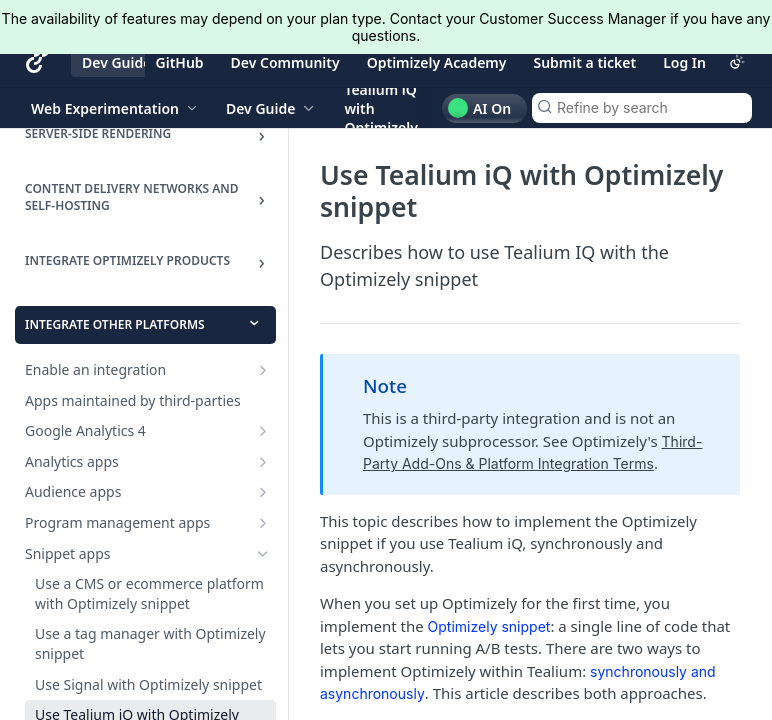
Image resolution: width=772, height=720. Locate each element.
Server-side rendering (98, 133)
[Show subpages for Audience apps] (263, 492)
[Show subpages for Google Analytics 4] (263, 431)
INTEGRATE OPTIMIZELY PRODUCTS (127, 260)
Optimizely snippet (489, 626)
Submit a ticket (584, 62)
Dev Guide (116, 62)
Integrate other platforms (115, 324)
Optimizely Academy (437, 62)
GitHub (180, 62)
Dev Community (285, 62)
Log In (684, 62)
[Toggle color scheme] (737, 62)
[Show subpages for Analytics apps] (263, 462)
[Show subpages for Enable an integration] (263, 370)
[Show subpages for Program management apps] (263, 523)
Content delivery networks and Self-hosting (132, 197)
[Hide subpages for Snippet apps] (263, 554)
